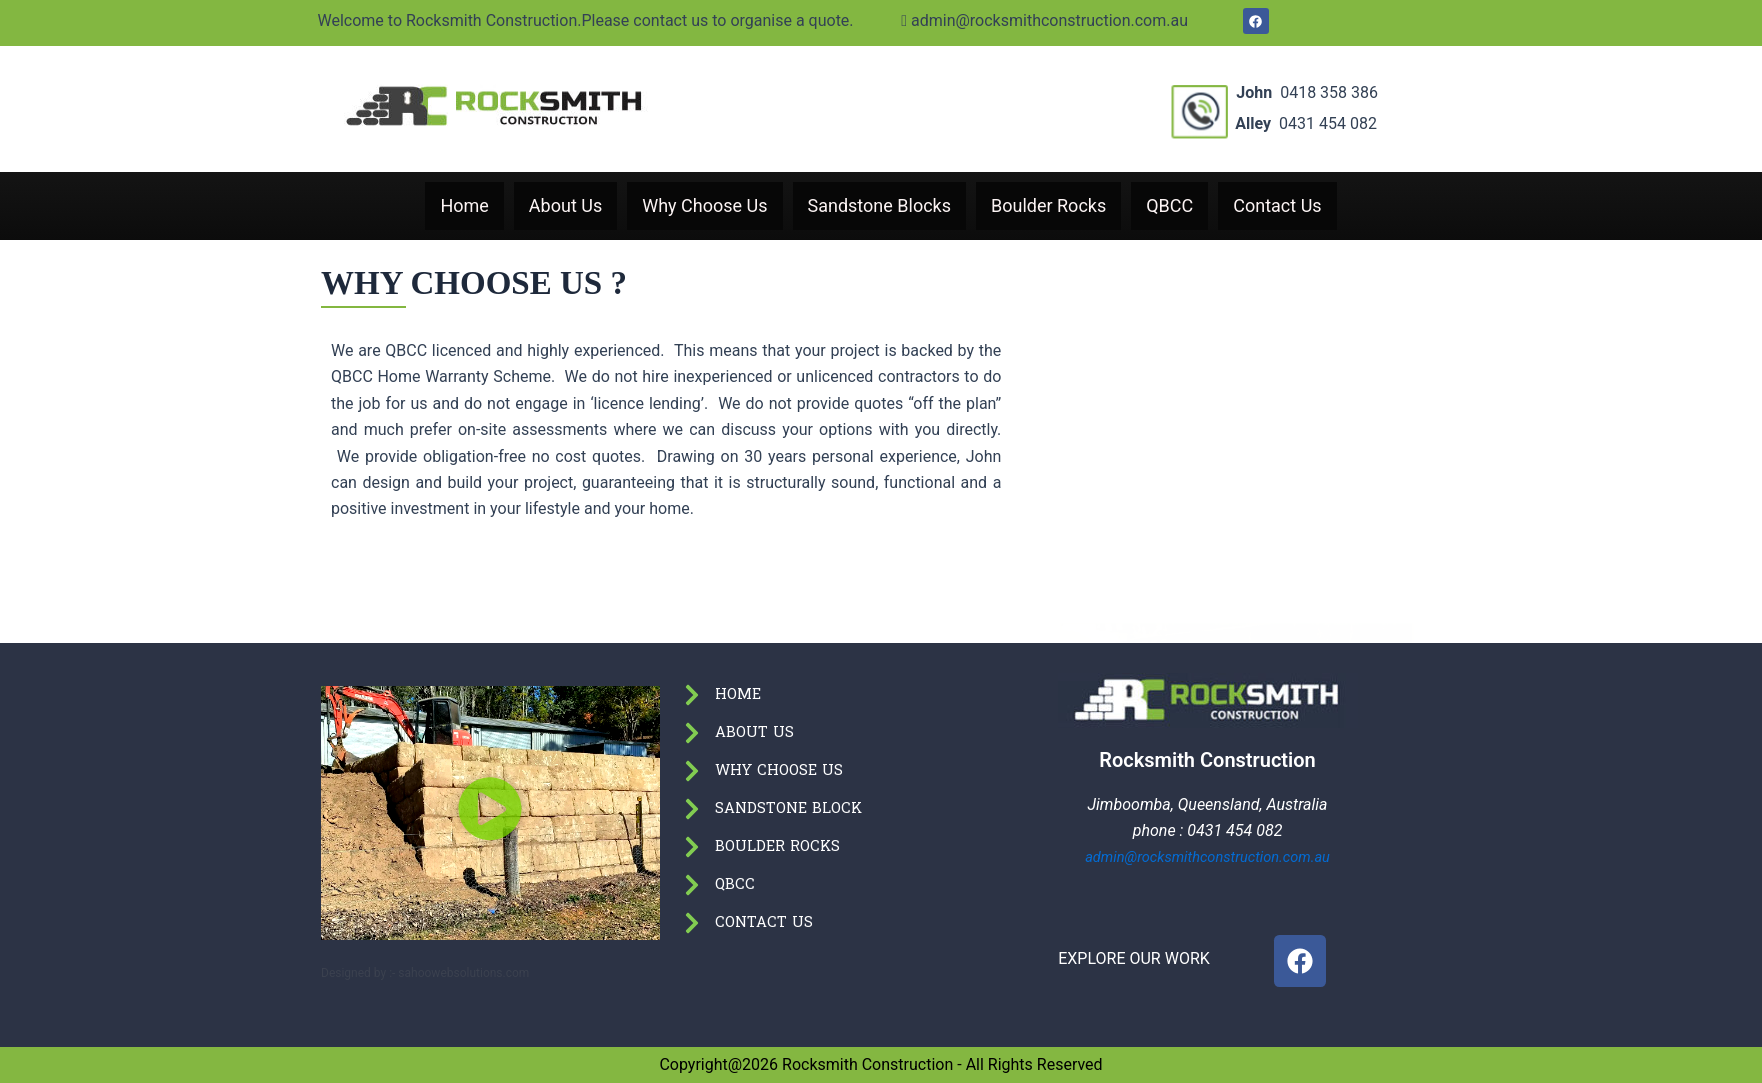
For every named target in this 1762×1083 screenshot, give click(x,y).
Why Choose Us (704, 206)
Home (464, 206)
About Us (565, 206)
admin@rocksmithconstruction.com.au (763, 20)
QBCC (1169, 206)
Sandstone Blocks (879, 206)
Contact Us (1277, 206)
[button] (490, 812)
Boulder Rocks (1048, 206)
